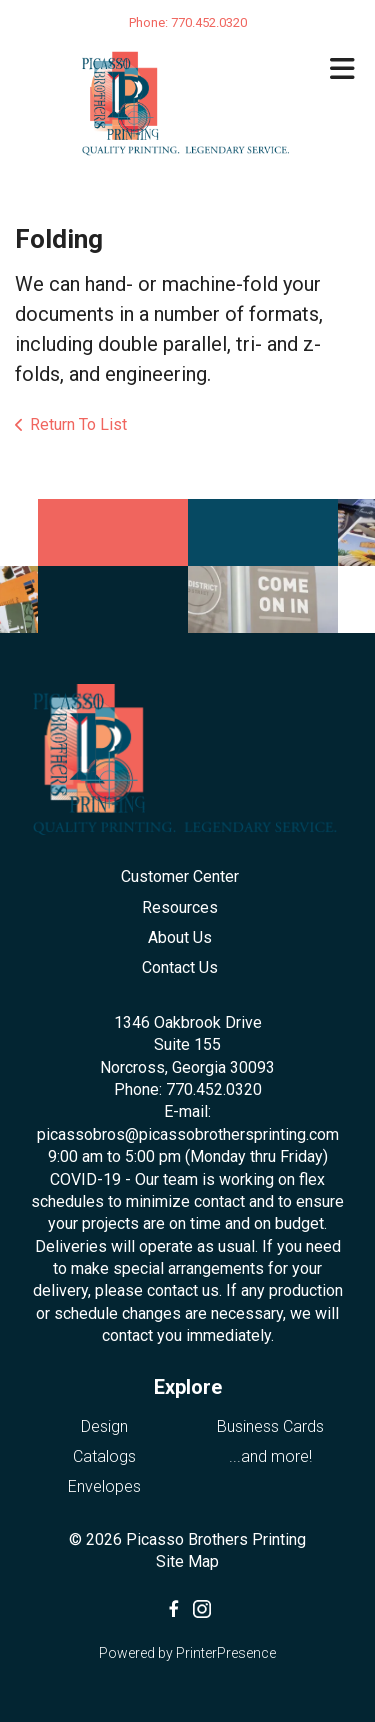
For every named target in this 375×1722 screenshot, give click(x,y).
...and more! (270, 1456)
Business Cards (270, 1426)
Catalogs (104, 1456)
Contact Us (180, 967)
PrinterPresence (226, 1653)
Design (104, 1426)
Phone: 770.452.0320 (188, 1089)
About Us (180, 937)
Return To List (78, 424)
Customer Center (180, 876)
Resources (180, 907)
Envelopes (104, 1486)
